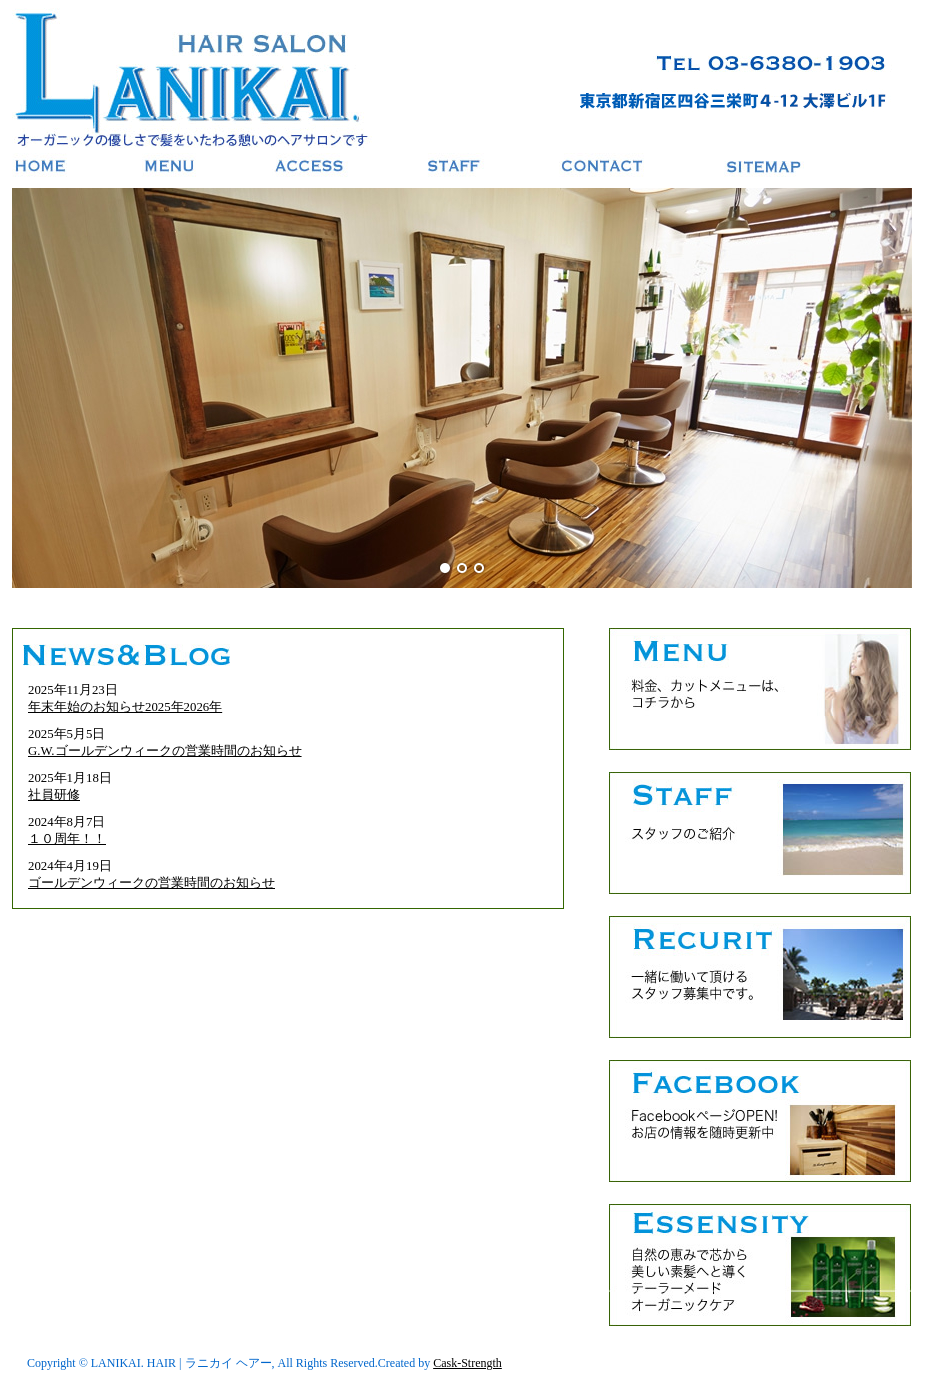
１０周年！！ (67, 839)
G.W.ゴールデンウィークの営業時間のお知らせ (165, 751)
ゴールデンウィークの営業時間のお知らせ (151, 883)
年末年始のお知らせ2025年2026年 (125, 707)
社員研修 (54, 795)
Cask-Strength (467, 1363)
